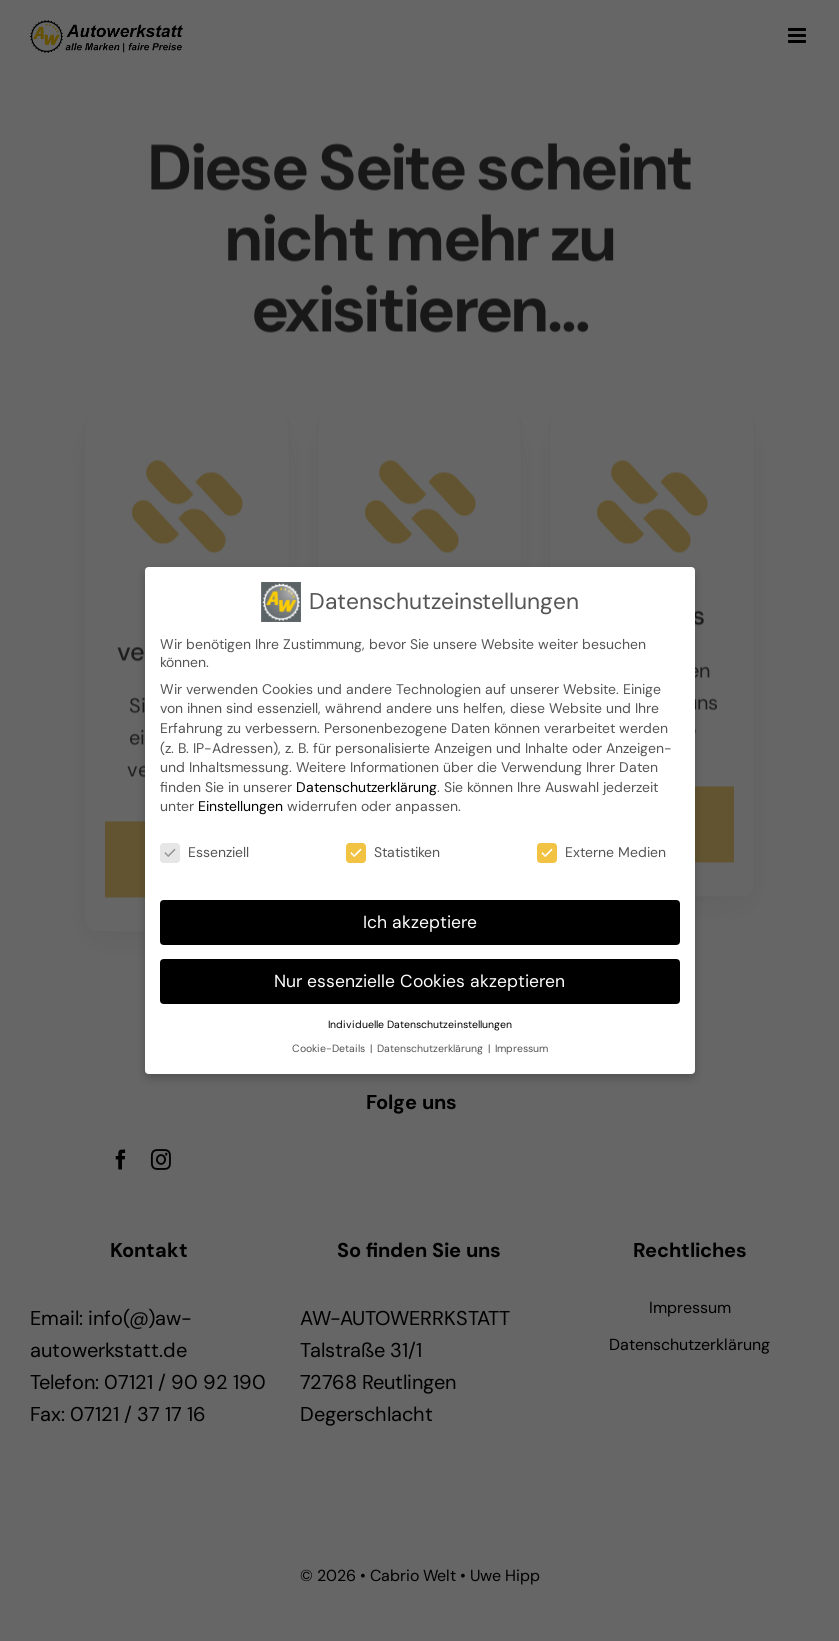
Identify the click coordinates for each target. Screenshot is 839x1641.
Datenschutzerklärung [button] (431, 1044)
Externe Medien (601, 848)
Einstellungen (240, 802)
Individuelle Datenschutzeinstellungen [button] (420, 1020)
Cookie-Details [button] (330, 1044)
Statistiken (393, 848)
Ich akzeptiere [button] (420, 918)
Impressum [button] (521, 1044)
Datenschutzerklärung (366, 783)
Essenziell (204, 848)
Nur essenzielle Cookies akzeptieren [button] (419, 977)
